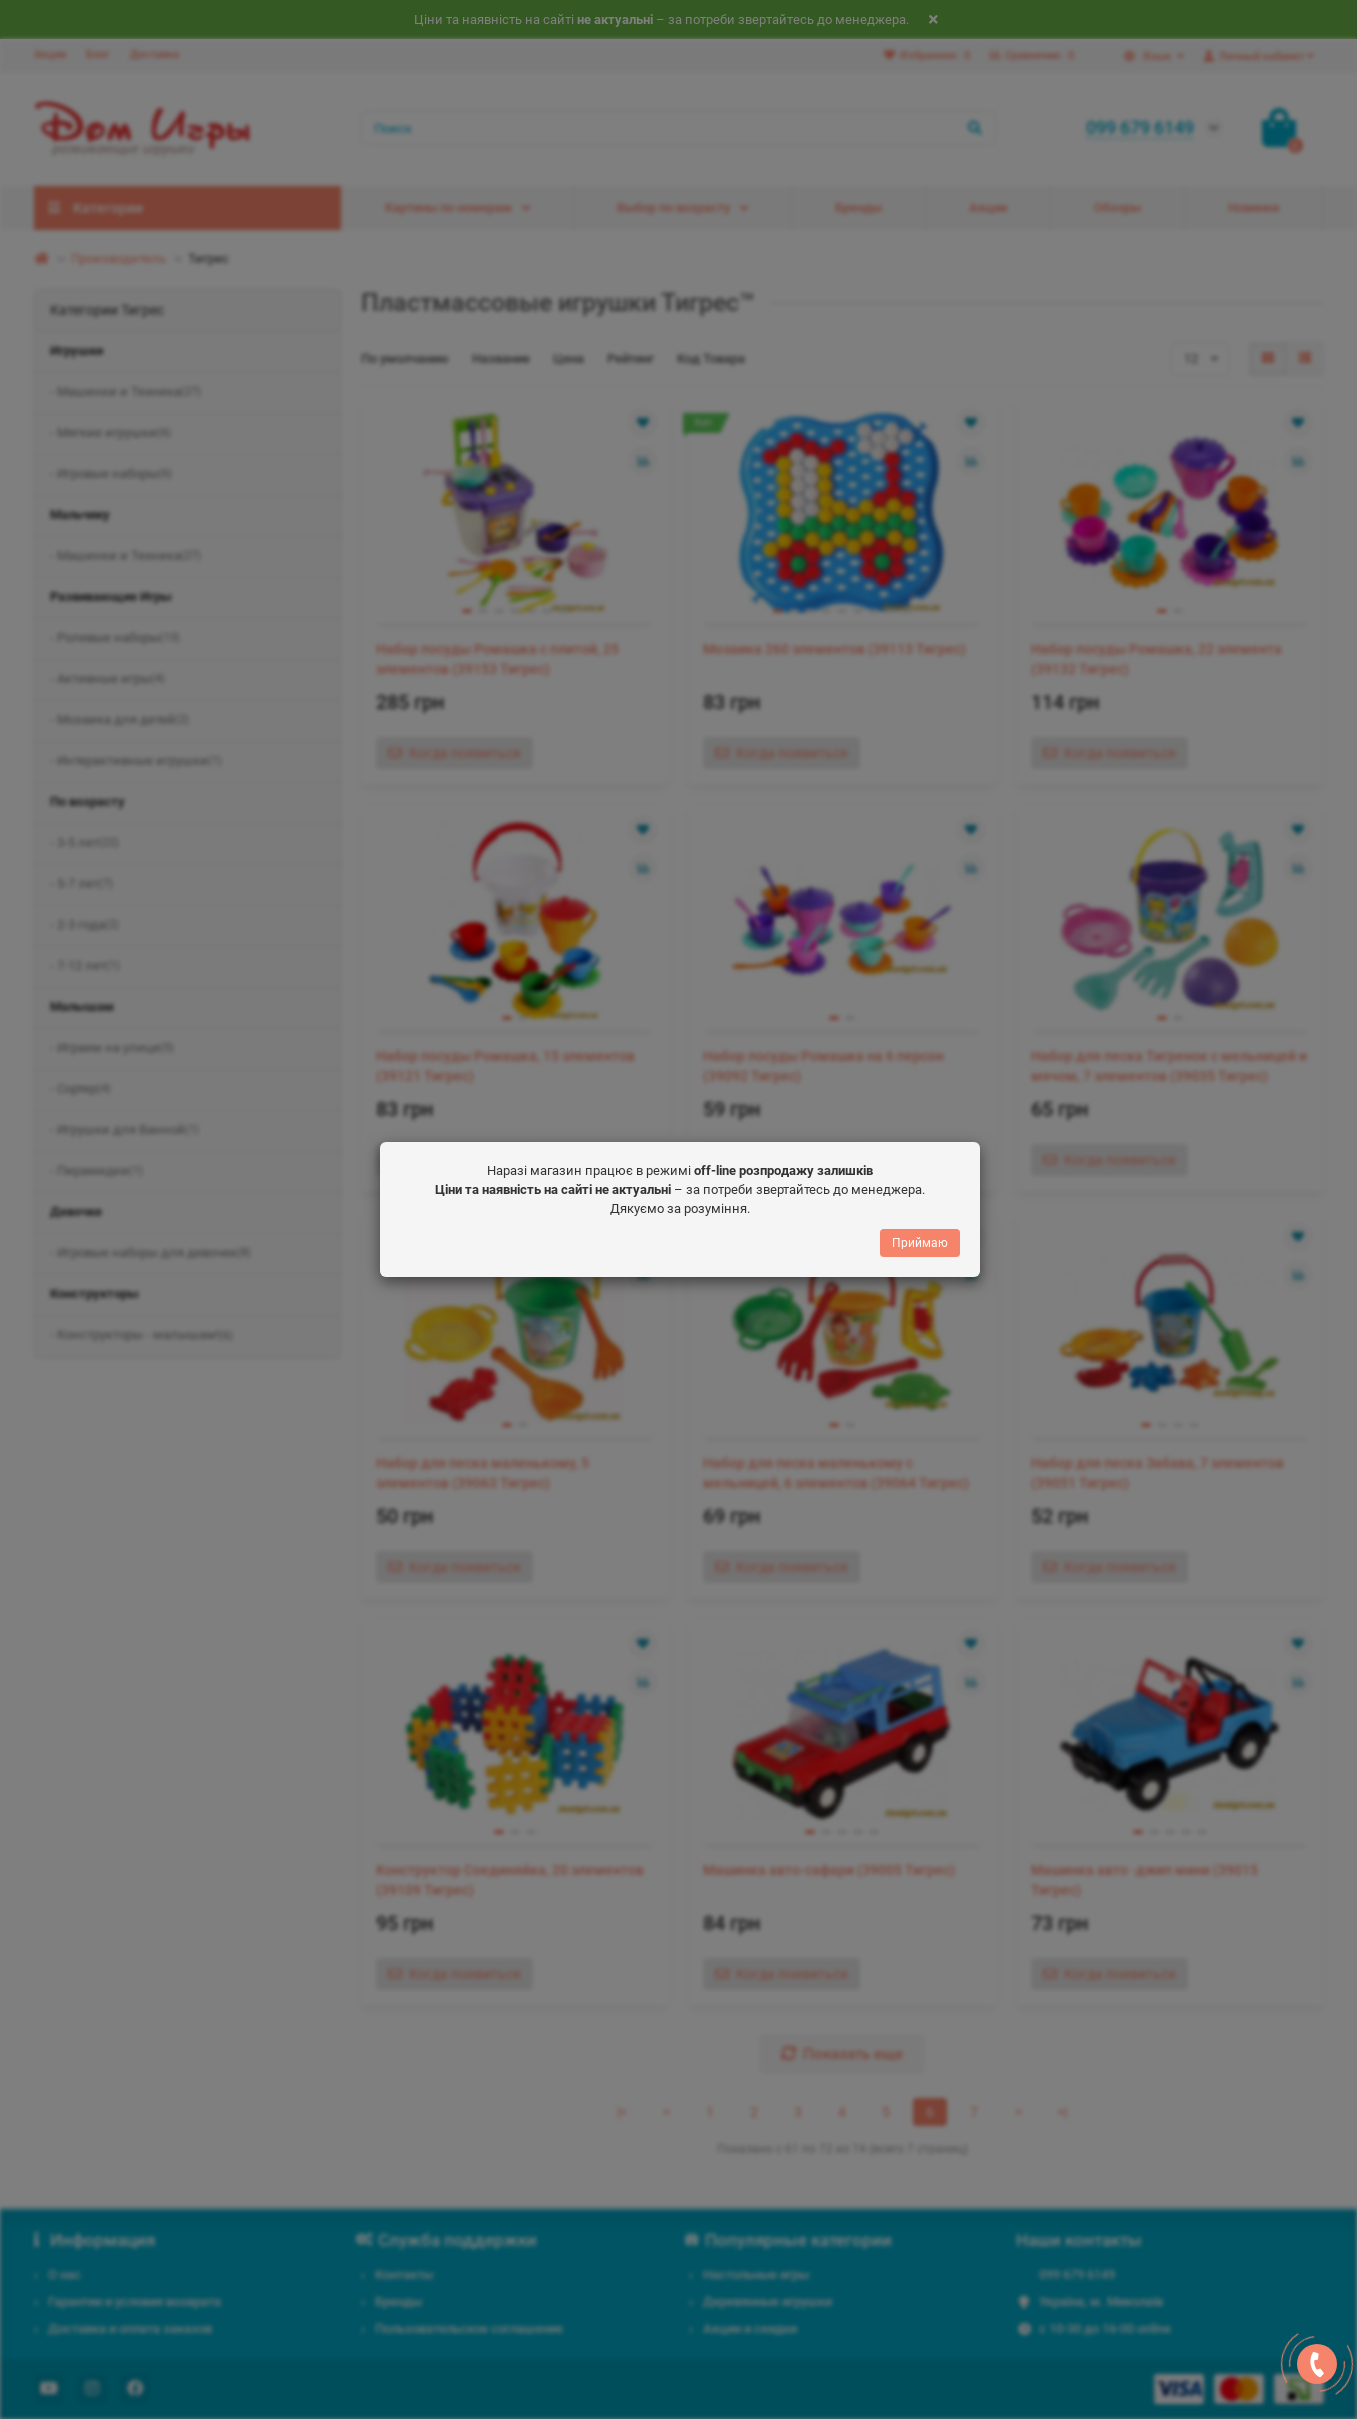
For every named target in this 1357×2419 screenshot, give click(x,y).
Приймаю (920, 1244)
